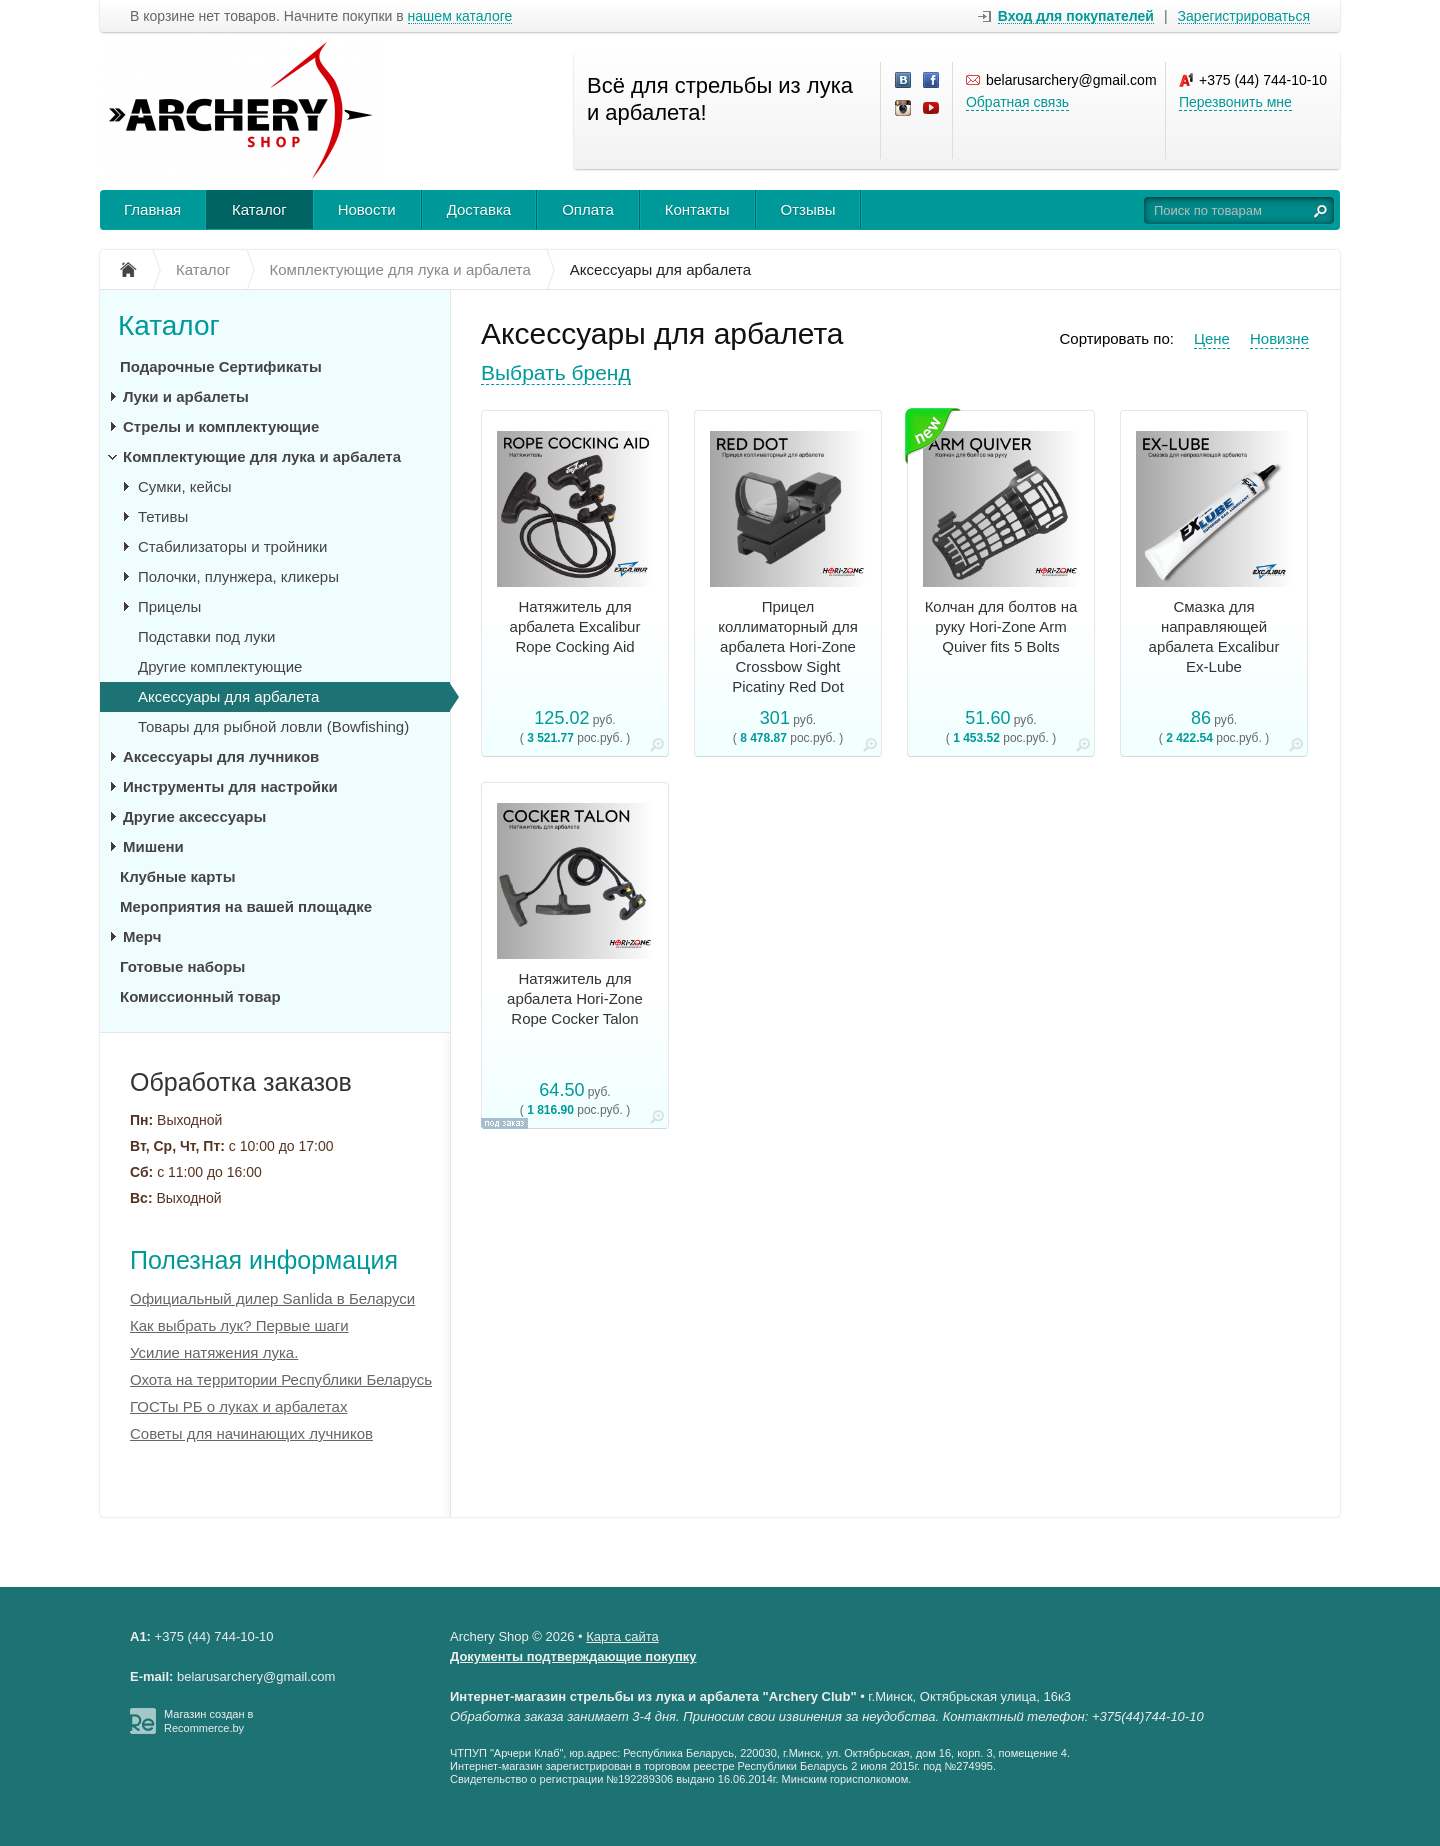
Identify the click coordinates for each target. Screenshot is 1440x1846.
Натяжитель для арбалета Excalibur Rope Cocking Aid (575, 626)
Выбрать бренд (556, 372)
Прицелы (169, 606)
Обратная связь (1017, 102)
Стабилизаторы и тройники (232, 546)
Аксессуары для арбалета (228, 696)
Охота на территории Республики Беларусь (281, 1379)
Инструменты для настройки (230, 786)
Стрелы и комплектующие (221, 426)
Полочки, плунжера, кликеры (238, 576)
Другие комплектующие (220, 666)
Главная (152, 209)
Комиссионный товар (200, 996)
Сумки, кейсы (185, 486)
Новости (367, 209)
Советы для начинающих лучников (251, 1433)
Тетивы (163, 516)
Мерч (142, 936)
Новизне (1279, 338)
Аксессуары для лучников (221, 756)
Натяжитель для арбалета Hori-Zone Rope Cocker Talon (575, 998)
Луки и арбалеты (186, 396)
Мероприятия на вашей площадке (246, 906)
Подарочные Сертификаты (221, 366)
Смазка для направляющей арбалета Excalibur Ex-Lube (1214, 636)
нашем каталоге (460, 16)
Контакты (697, 209)
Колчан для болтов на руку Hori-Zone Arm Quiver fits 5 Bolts (1001, 626)
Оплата (588, 209)
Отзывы (808, 209)
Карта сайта (622, 1636)
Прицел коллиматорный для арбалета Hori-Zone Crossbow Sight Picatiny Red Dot (788, 646)
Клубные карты (177, 876)
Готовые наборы (182, 966)
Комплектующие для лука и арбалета (262, 456)
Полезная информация (264, 1260)
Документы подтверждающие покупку (573, 1656)
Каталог (259, 209)
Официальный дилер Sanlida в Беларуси (272, 1298)
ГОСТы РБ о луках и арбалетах (238, 1406)
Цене (1212, 338)
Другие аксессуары (194, 816)
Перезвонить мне (1235, 102)
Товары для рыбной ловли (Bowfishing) (273, 726)
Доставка (479, 209)
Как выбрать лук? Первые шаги (239, 1325)
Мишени (153, 846)
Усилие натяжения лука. (214, 1352)
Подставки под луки (206, 636)
